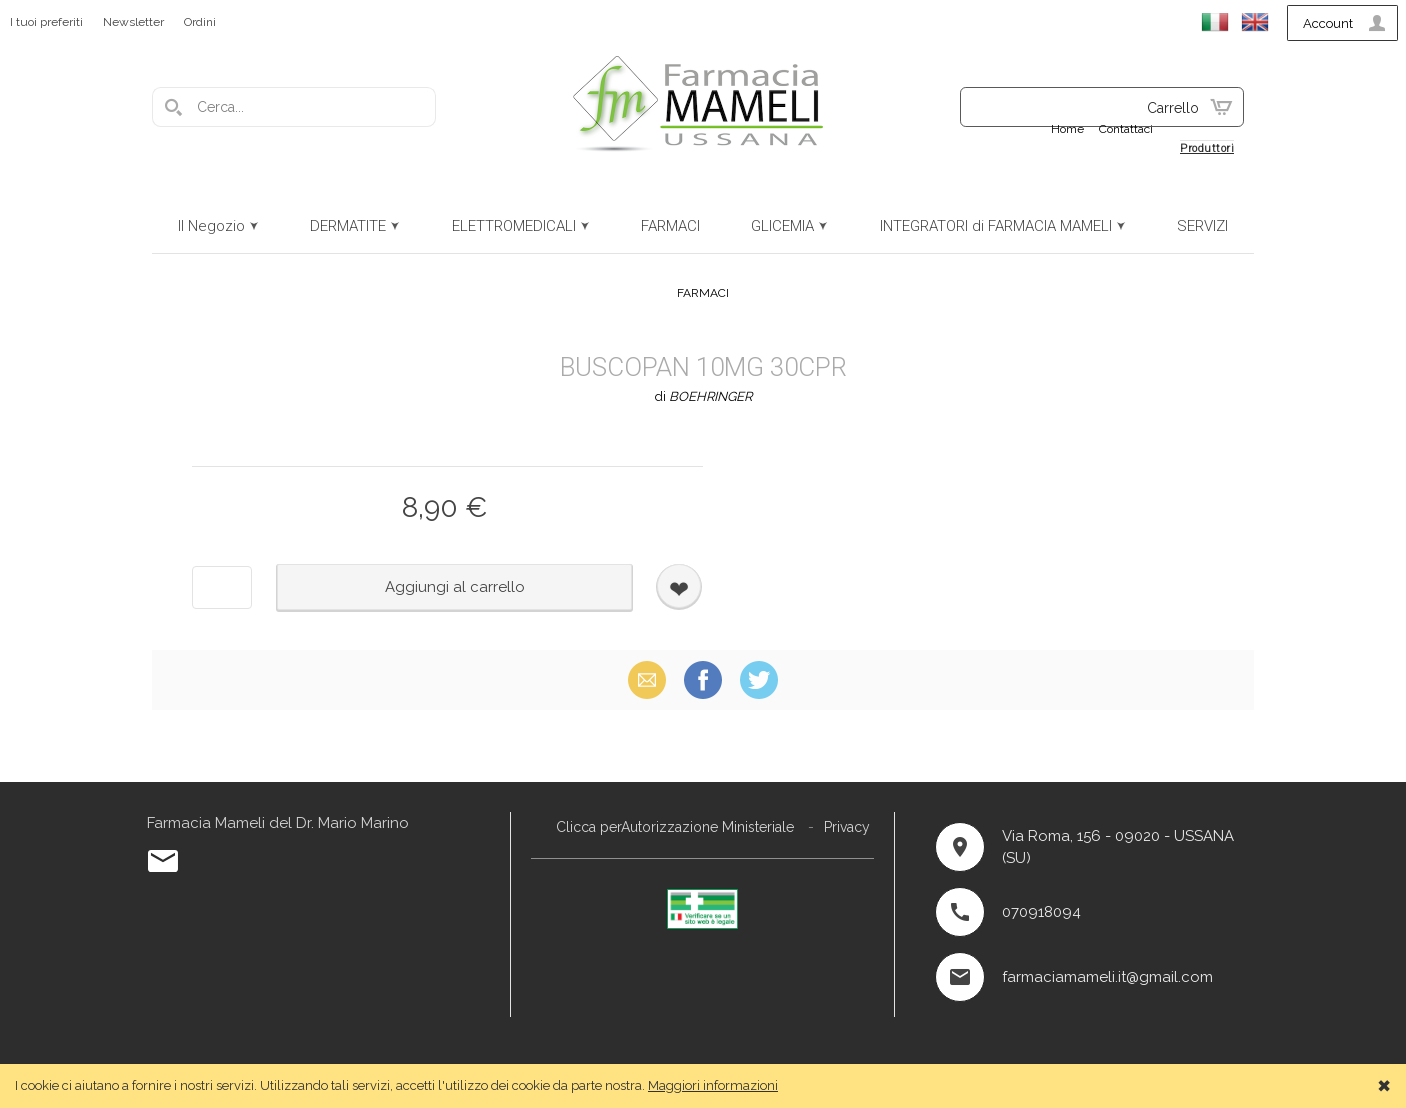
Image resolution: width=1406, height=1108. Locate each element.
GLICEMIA (782, 226)
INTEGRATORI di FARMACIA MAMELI (996, 226)
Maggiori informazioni (713, 1085)
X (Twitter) (759, 679)
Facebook (703, 679)
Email (647, 679)
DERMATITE (348, 226)
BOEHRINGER (710, 396)
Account (1328, 23)
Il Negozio (211, 226)
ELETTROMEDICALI (514, 226)
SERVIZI (1202, 226)
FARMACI (670, 226)
